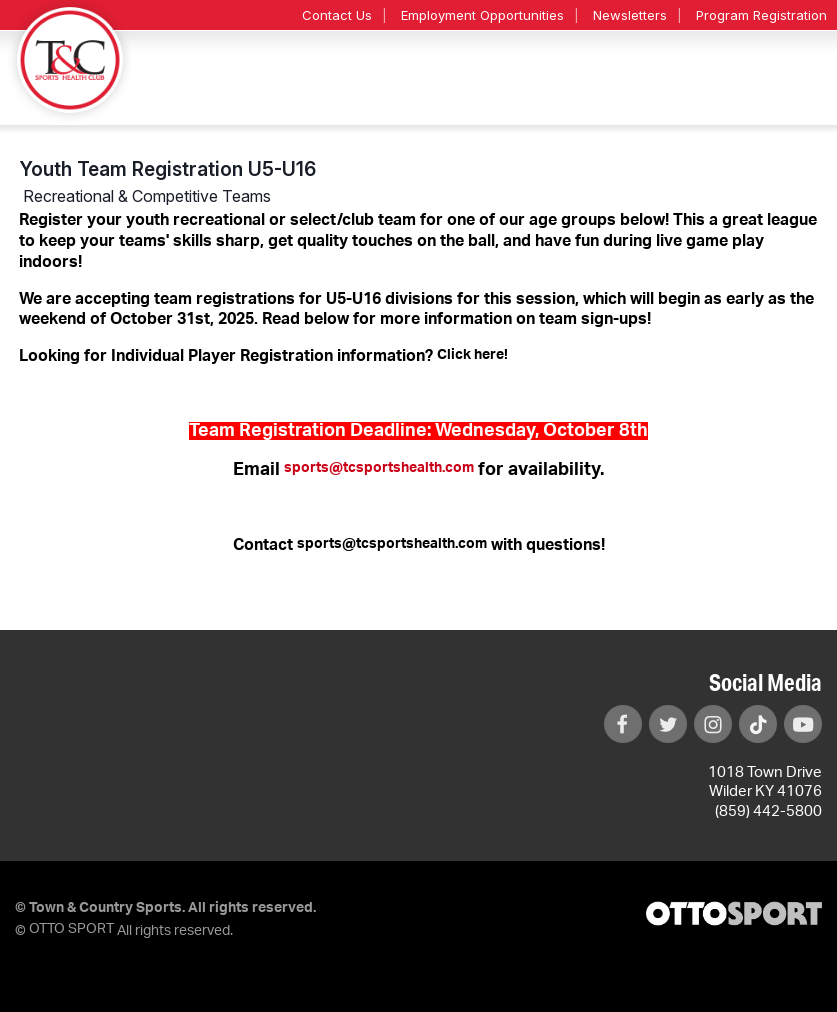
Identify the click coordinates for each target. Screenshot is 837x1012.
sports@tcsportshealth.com (379, 468)
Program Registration (761, 15)
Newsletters (630, 15)
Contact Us (337, 15)
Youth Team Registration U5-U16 (167, 169)
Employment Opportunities (482, 15)
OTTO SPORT (71, 929)
